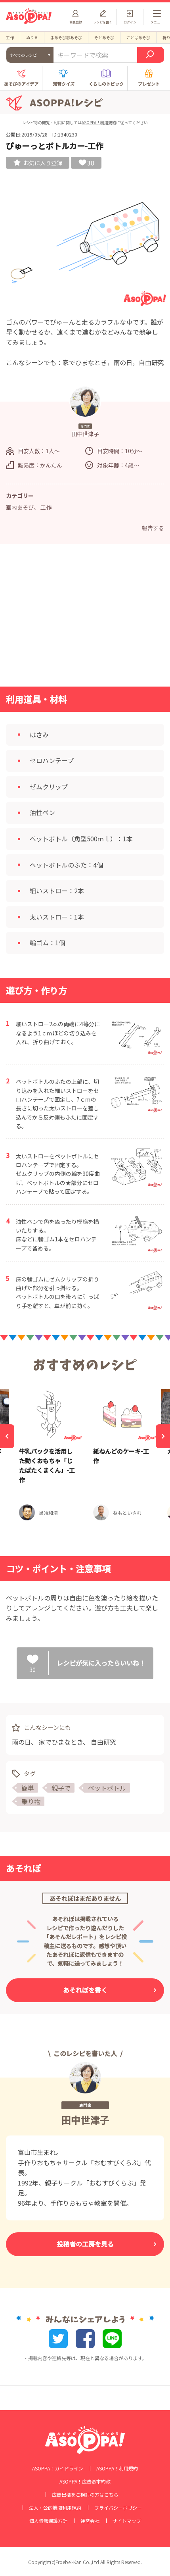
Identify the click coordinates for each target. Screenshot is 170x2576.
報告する (153, 528)
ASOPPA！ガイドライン (57, 2468)
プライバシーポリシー (118, 2507)
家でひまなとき (61, 1742)
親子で (61, 1788)
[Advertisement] (85, 617)
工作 (10, 37)
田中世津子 (85, 2120)
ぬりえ (32, 37)
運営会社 (89, 2520)
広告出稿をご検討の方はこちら (85, 2494)
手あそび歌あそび (66, 37)
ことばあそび (138, 37)
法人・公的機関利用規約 (55, 2507)
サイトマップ (127, 2520)
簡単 (27, 1788)
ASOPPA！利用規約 (99, 122)
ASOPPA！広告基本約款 (85, 2481)
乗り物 (30, 1801)
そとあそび (104, 37)
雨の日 (21, 1742)
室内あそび (20, 507)
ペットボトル (107, 1788)
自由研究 (103, 1742)
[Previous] (7, 1436)
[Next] (163, 1436)
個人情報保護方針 (48, 2520)
